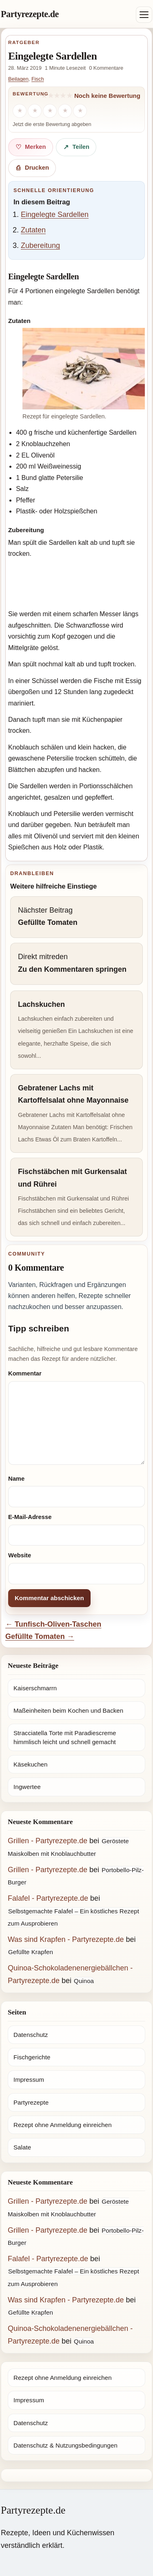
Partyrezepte (31, 2102)
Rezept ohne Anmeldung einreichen (62, 2124)
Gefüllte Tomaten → (39, 1636)
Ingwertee (27, 1786)
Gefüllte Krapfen (30, 1951)
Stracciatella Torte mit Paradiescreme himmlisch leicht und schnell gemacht (64, 1737)
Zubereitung (40, 245)
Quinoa (84, 1980)
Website (19, 1555)
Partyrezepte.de (30, 14)
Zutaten (33, 230)
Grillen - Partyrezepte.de (47, 1841)
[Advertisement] (76, 584)
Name (16, 1478)
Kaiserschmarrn (35, 1688)
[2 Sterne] (35, 111)
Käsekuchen (30, 1764)
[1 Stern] (20, 111)
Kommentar (25, 1373)
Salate (22, 2147)
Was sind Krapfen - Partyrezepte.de (66, 1939)
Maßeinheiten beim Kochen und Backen (68, 1710)
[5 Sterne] (80, 111)
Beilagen (18, 79)
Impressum (28, 2079)
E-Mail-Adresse (29, 1517)
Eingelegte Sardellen (55, 214)
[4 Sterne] (65, 111)
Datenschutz (30, 2034)
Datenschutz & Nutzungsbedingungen (65, 2445)
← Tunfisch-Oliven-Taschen (53, 1624)
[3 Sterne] (50, 111)
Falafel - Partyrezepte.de (48, 1898)
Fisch (37, 79)
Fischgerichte (31, 2057)
